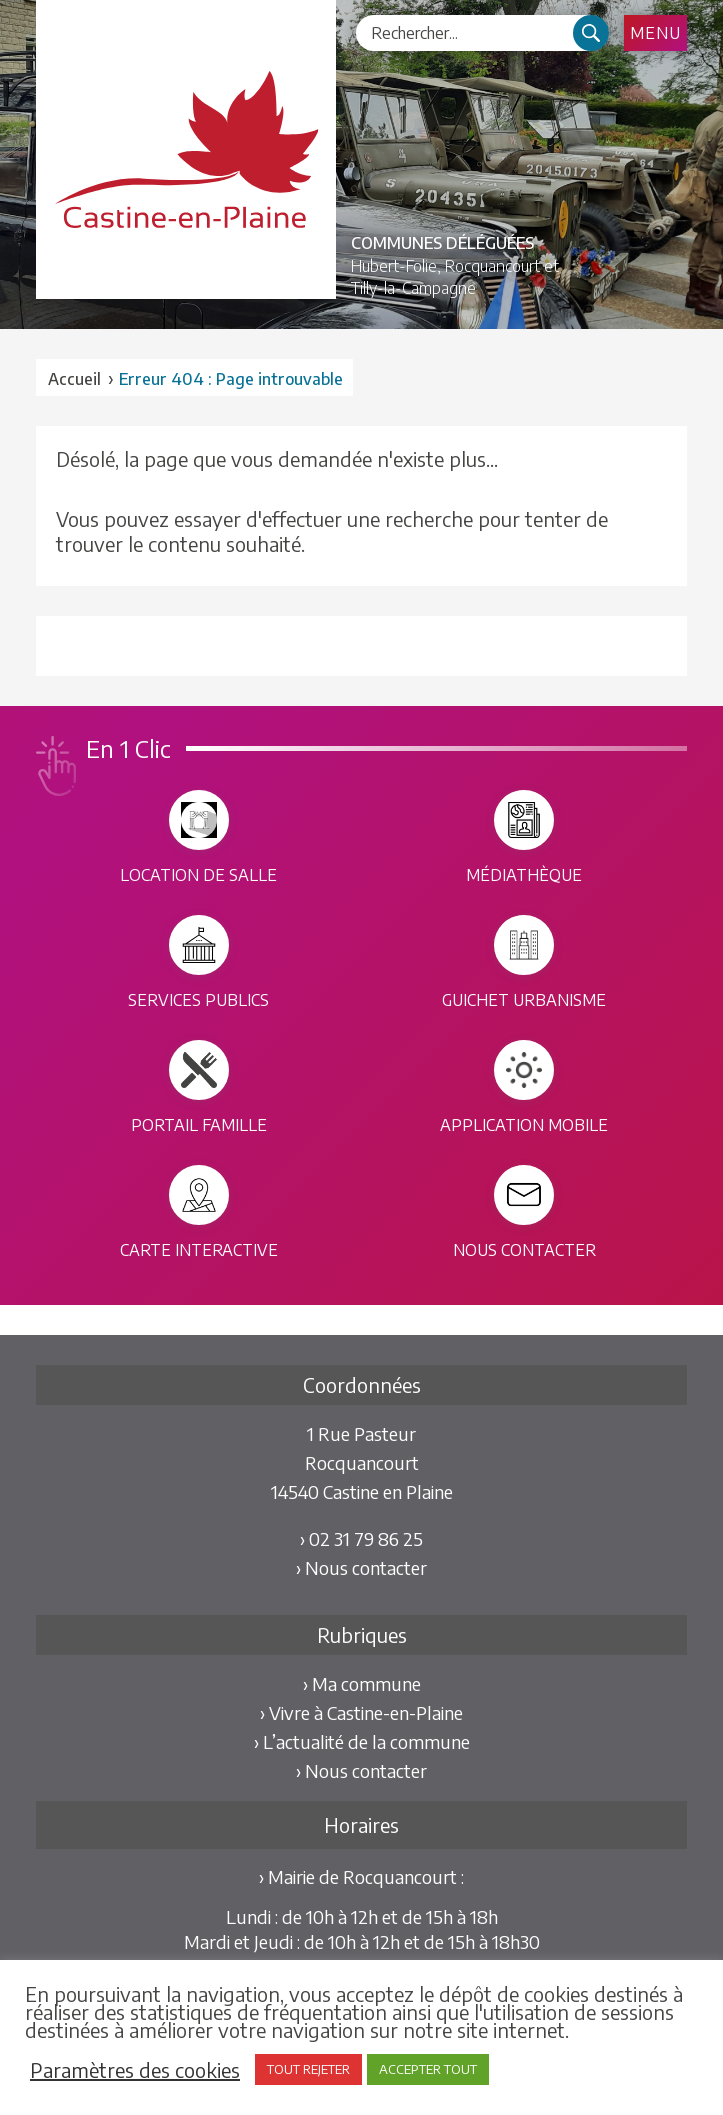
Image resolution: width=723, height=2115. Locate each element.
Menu (655, 33)
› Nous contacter (361, 1567)
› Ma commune (362, 1683)
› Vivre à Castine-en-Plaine (361, 1712)
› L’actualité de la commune (362, 1741)
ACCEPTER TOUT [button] (428, 2069)
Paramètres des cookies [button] (135, 2070)
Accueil (74, 379)
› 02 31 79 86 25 (361, 1538)
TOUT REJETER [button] (308, 2069)
